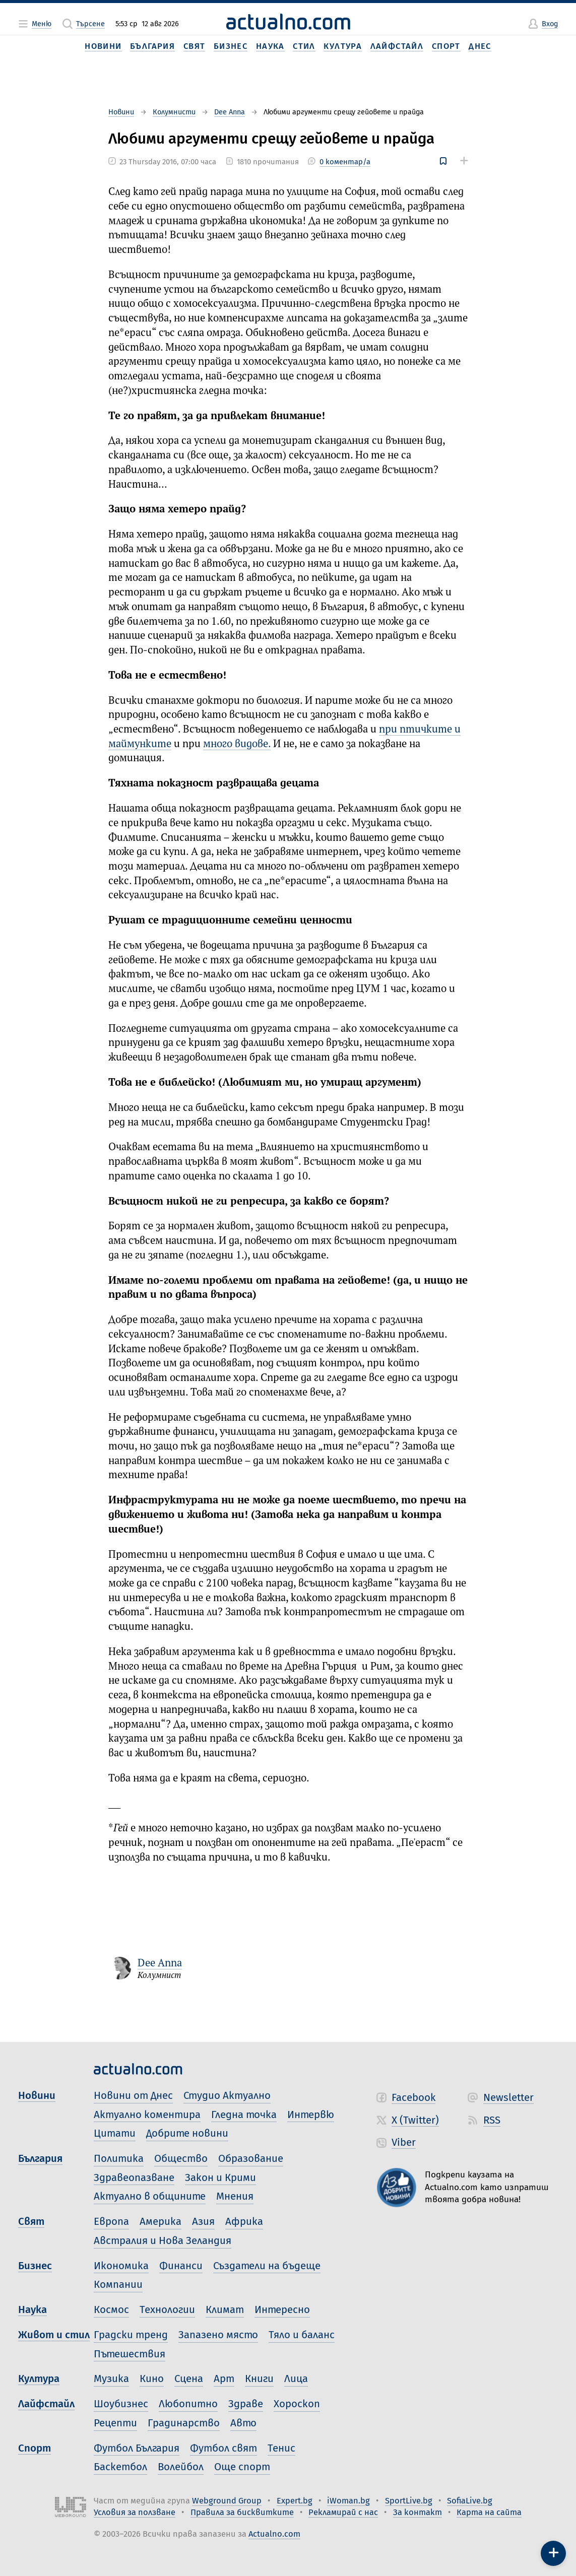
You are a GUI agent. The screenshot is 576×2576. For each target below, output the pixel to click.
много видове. (237, 744)
